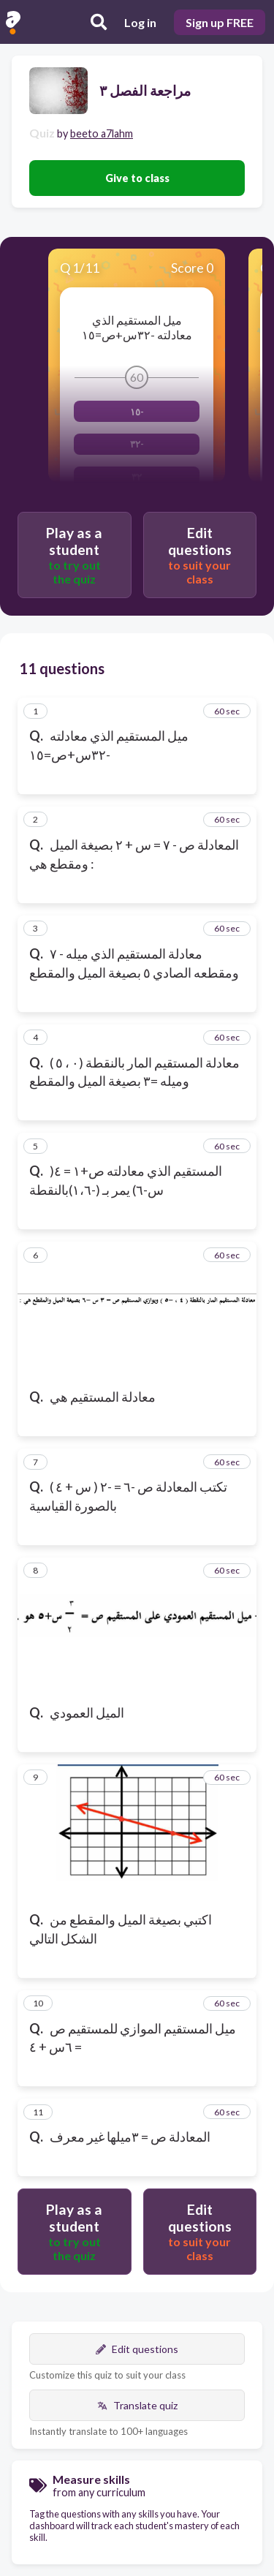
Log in (140, 22)
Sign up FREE (220, 22)
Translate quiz (137, 2405)
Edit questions (137, 2349)
